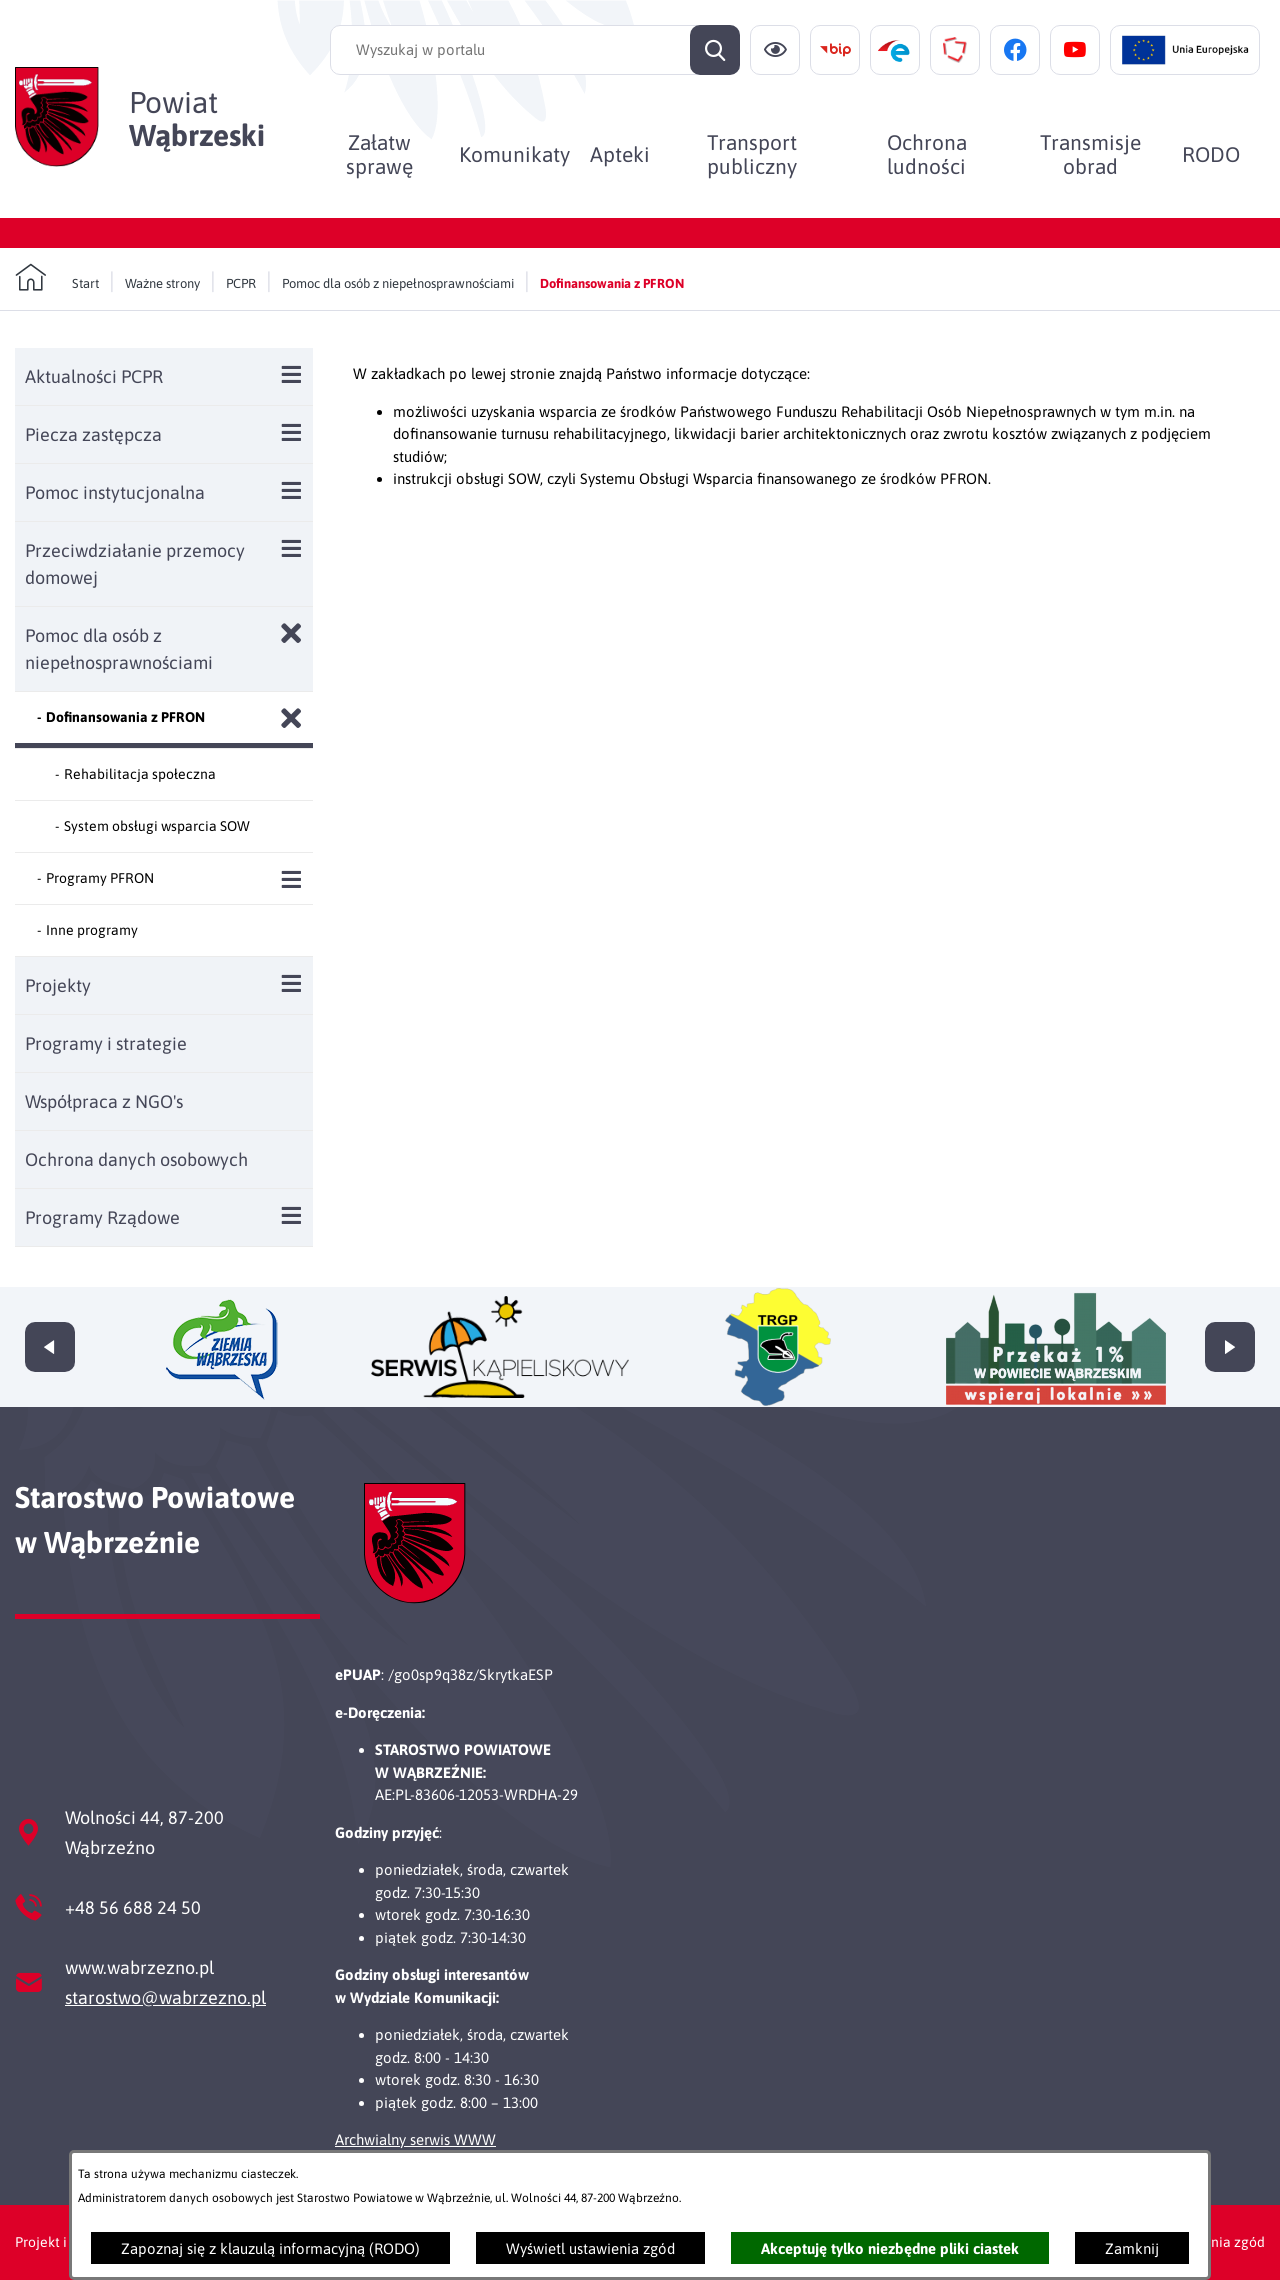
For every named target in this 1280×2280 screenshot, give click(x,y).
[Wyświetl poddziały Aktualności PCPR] (291, 374)
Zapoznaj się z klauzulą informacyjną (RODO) (270, 2248)
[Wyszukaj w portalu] (535, 50)
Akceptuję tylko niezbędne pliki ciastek (890, 2248)
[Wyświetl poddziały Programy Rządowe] (291, 1215)
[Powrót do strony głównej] (57, 278)
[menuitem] (379, 154)
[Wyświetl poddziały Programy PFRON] (291, 879)
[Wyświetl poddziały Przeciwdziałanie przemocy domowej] (291, 548)
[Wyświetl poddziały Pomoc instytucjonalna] (291, 490)
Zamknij (1132, 2248)
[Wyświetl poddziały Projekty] (291, 983)
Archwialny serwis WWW (415, 2139)
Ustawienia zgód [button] (1212, 2242)
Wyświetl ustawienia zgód (590, 2248)
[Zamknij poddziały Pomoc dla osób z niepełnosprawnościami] (291, 633)
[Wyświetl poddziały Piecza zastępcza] (291, 432)
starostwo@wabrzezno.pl (165, 1997)
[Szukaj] (715, 50)
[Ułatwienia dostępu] (775, 50)
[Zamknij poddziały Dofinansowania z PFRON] (291, 718)
